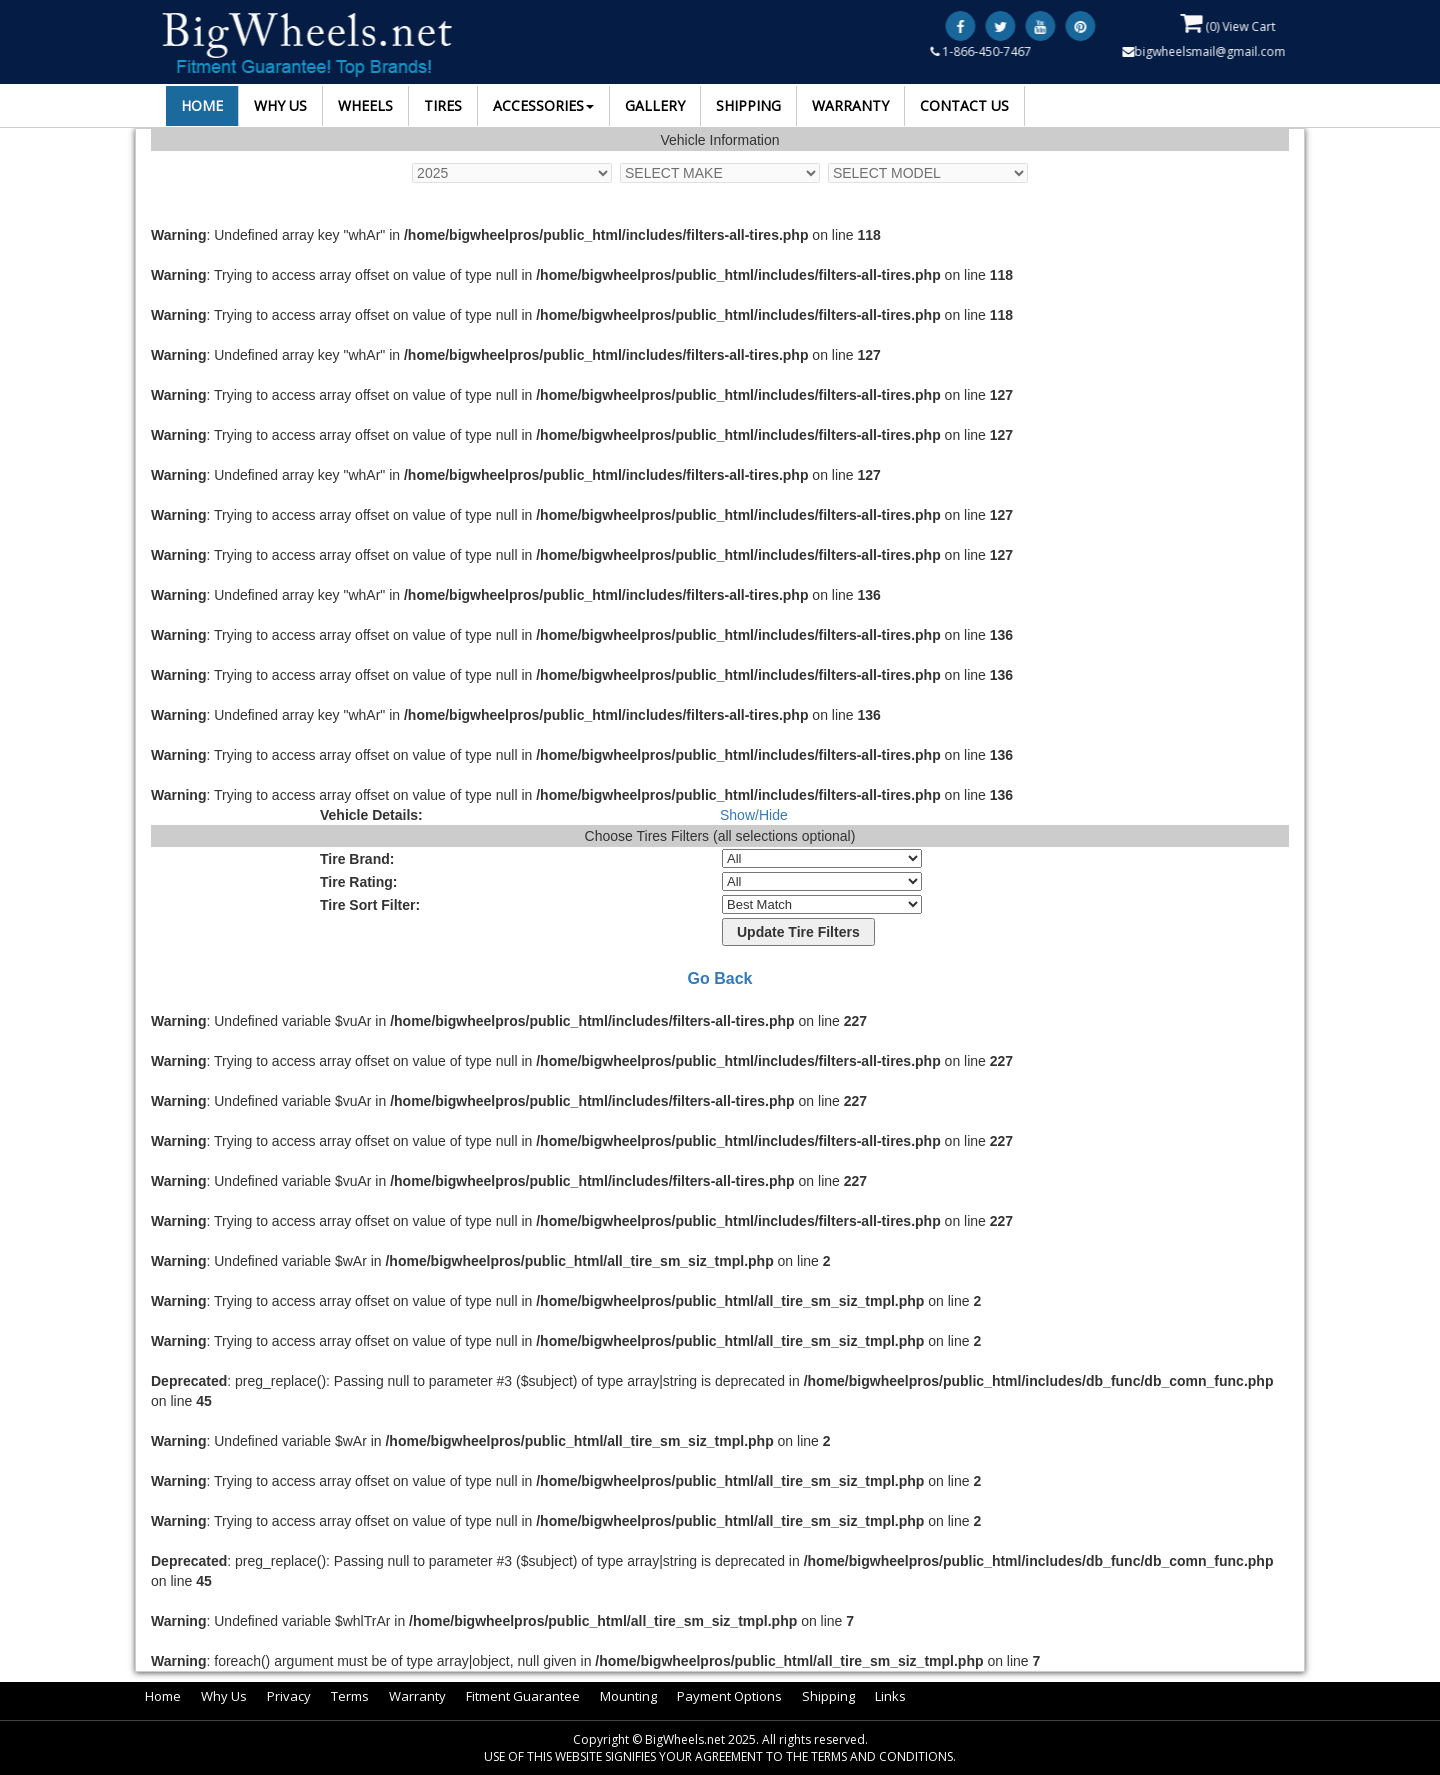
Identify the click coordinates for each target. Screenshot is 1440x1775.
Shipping (828, 1696)
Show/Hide (754, 815)
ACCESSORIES (543, 105)
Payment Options (729, 1696)
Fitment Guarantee (523, 1696)
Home (163, 1696)
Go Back (720, 978)
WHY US (280, 105)
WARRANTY (850, 105)
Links (890, 1696)
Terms (350, 1696)
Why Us (224, 1696)
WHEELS (365, 105)
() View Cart (1229, 23)
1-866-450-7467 (982, 51)
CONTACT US (964, 105)
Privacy (289, 1696)
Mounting (628, 1696)
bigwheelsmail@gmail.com (1205, 51)
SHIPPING (748, 105)
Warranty (417, 1696)
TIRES (443, 105)
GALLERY (655, 105)
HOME (202, 105)
